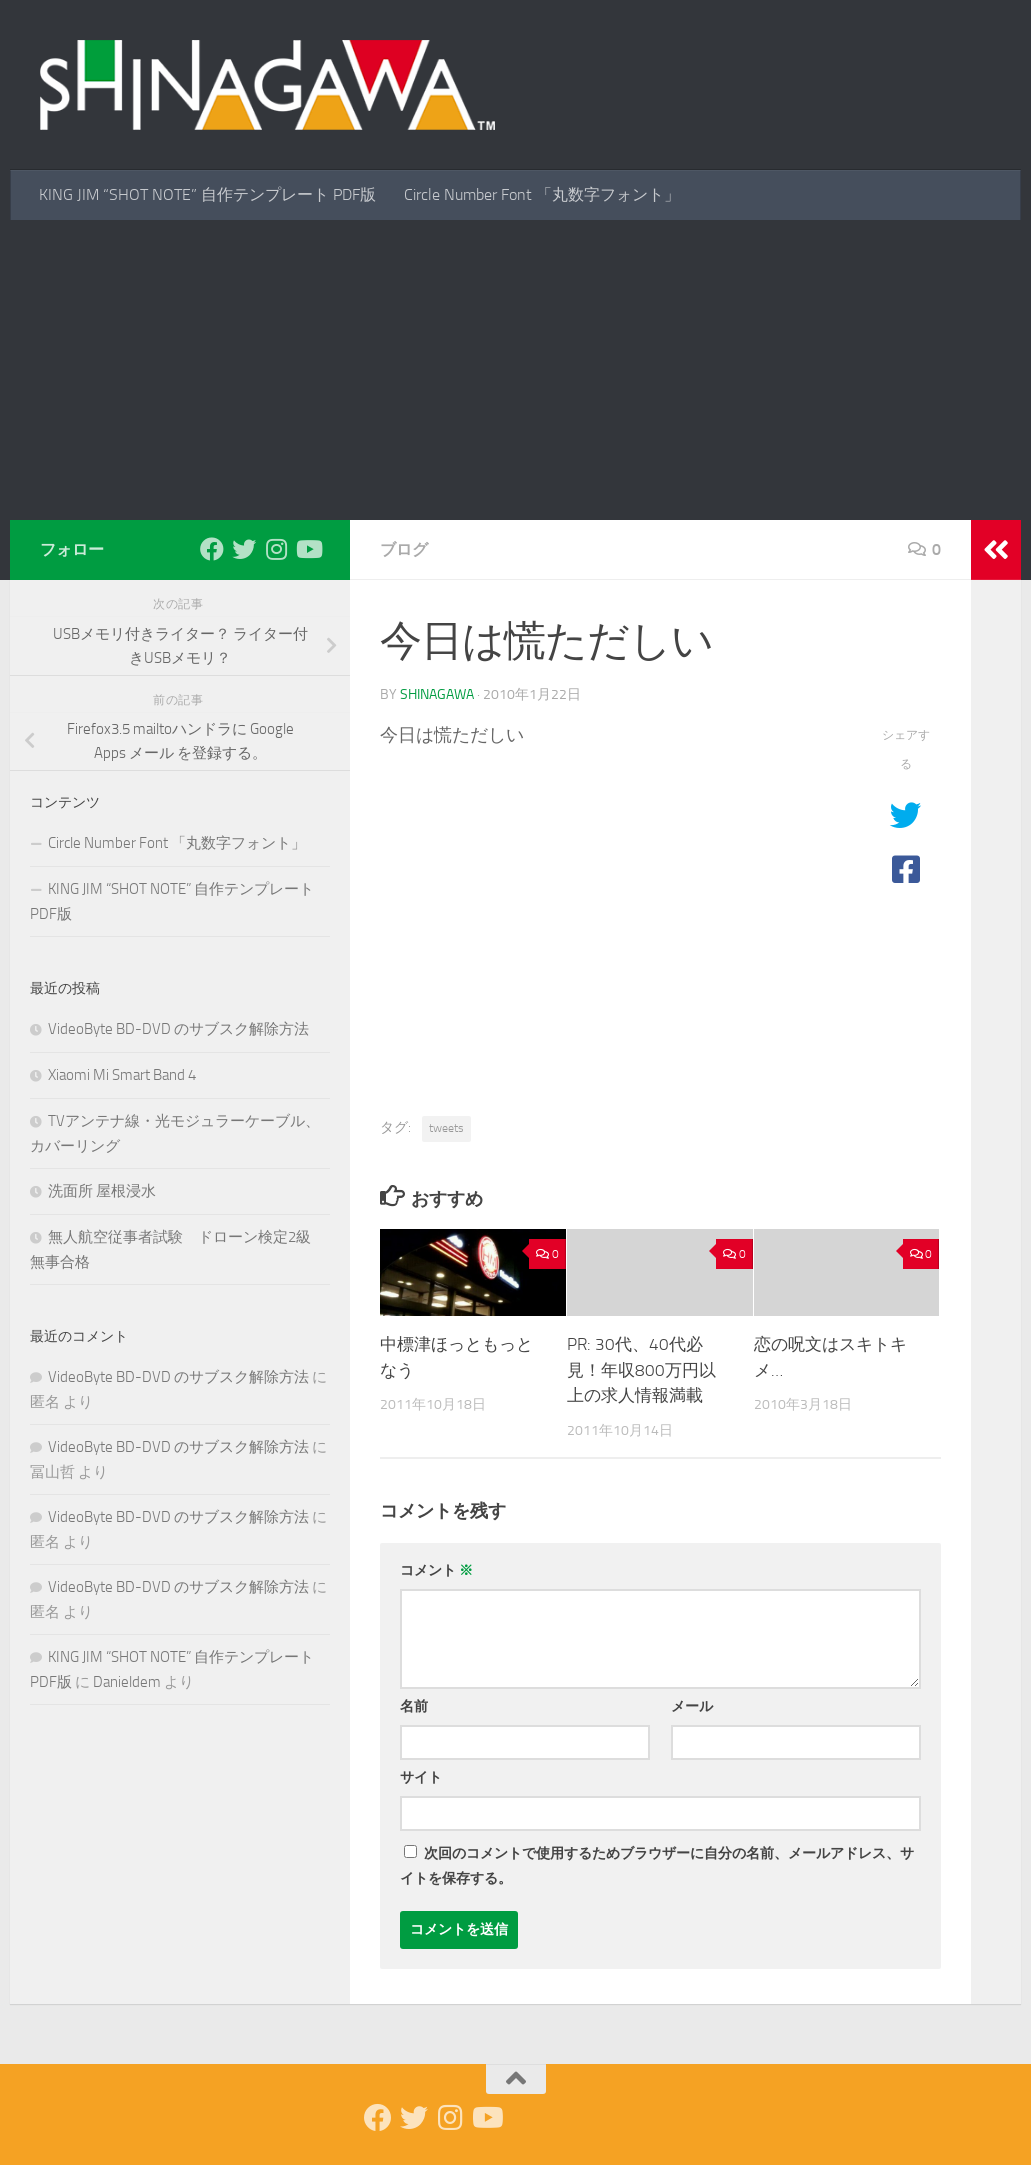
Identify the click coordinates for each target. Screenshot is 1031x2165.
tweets (446, 1128)
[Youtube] (308, 549)
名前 (414, 1706)
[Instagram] (276, 549)
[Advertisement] (515, 370)
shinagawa (437, 694)
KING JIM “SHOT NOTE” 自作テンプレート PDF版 (207, 194)
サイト (421, 1777)
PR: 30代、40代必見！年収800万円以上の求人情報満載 (641, 1369)
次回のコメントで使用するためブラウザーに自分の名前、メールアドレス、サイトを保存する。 (657, 1866)
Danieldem (127, 1682)
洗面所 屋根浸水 (102, 1191)
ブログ (404, 549)
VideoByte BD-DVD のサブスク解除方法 (178, 1029)
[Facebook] (212, 549)
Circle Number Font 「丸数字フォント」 (542, 194)
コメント (436, 1570)
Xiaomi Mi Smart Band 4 (122, 1075)
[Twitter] (244, 549)
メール (692, 1706)
